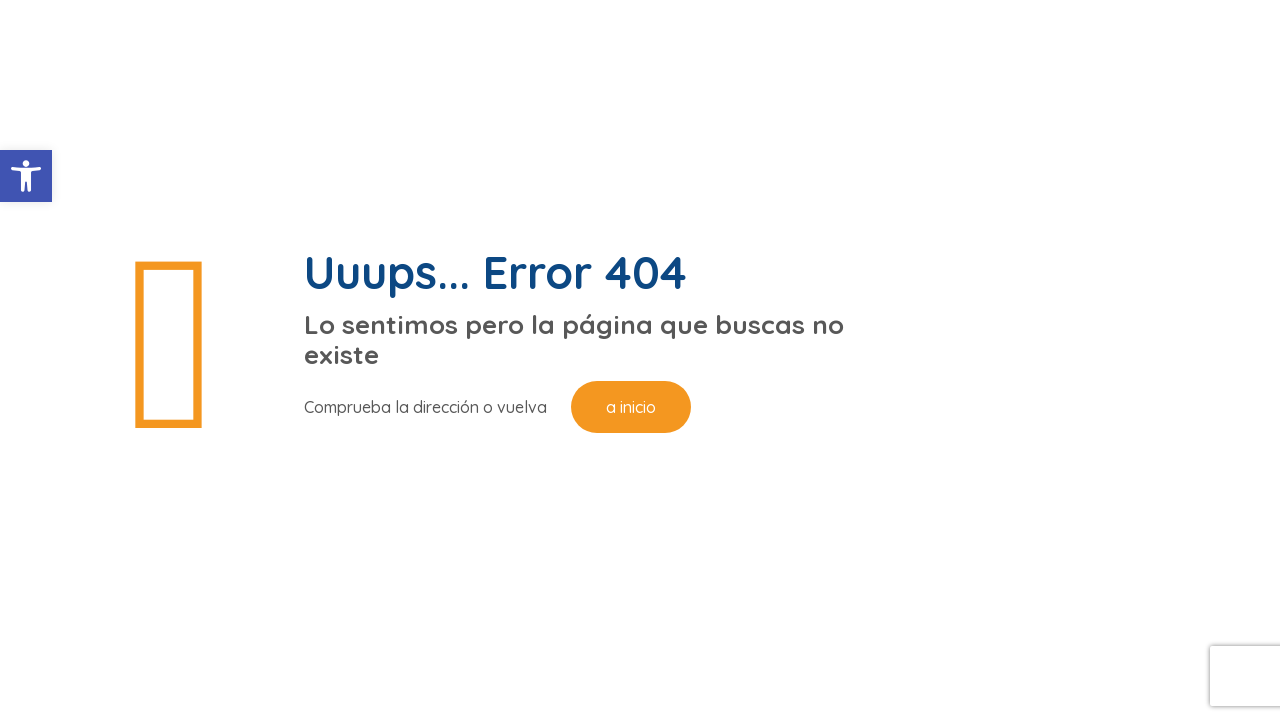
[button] (26, 176)
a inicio (631, 407)
